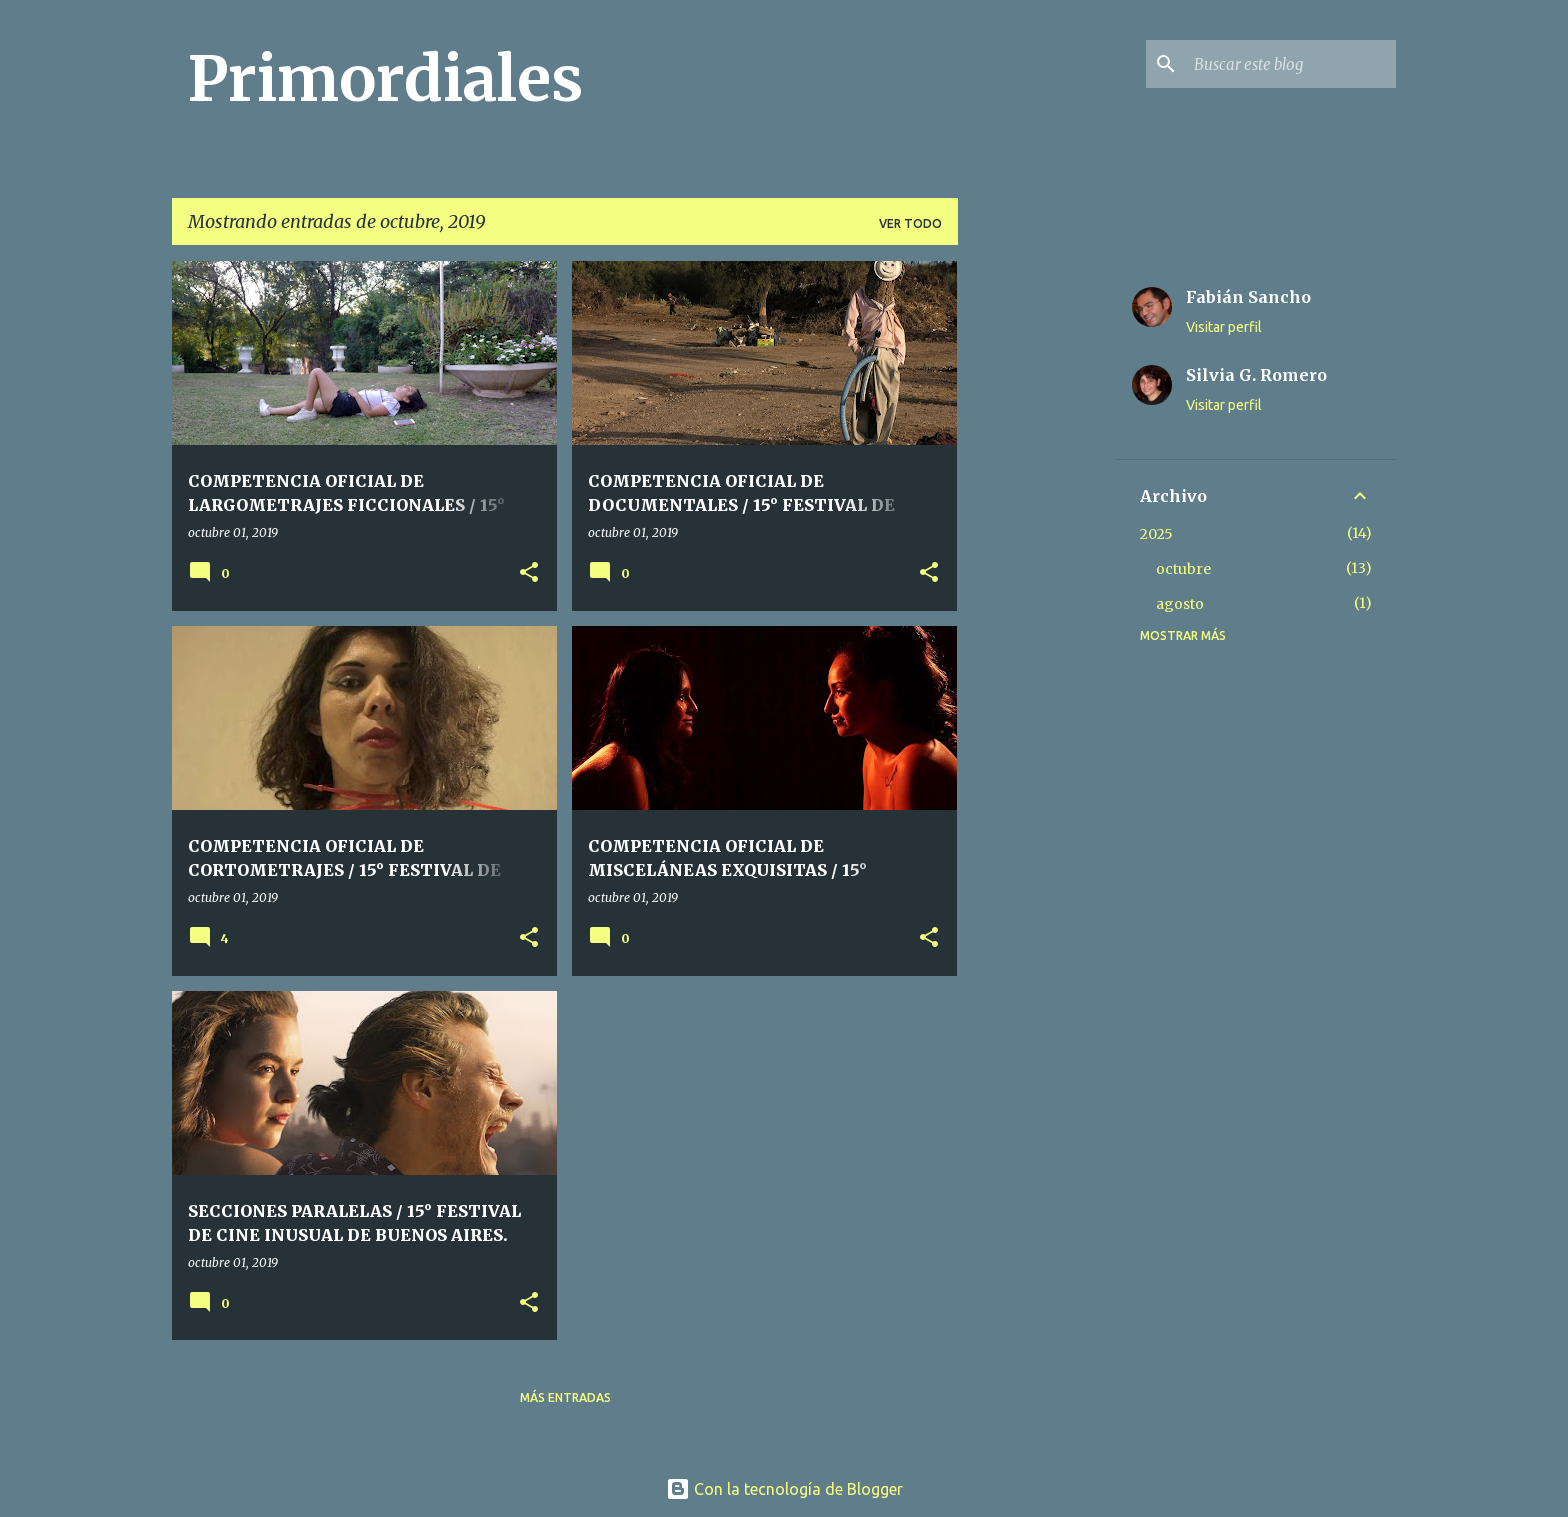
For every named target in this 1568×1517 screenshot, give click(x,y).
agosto (1180, 604)
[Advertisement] (1037, 561)
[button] (529, 573)
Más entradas (565, 1397)
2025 (1156, 534)
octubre (1183, 569)
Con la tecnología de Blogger (784, 1489)
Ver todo (910, 223)
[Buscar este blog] (1291, 64)
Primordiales (385, 79)
